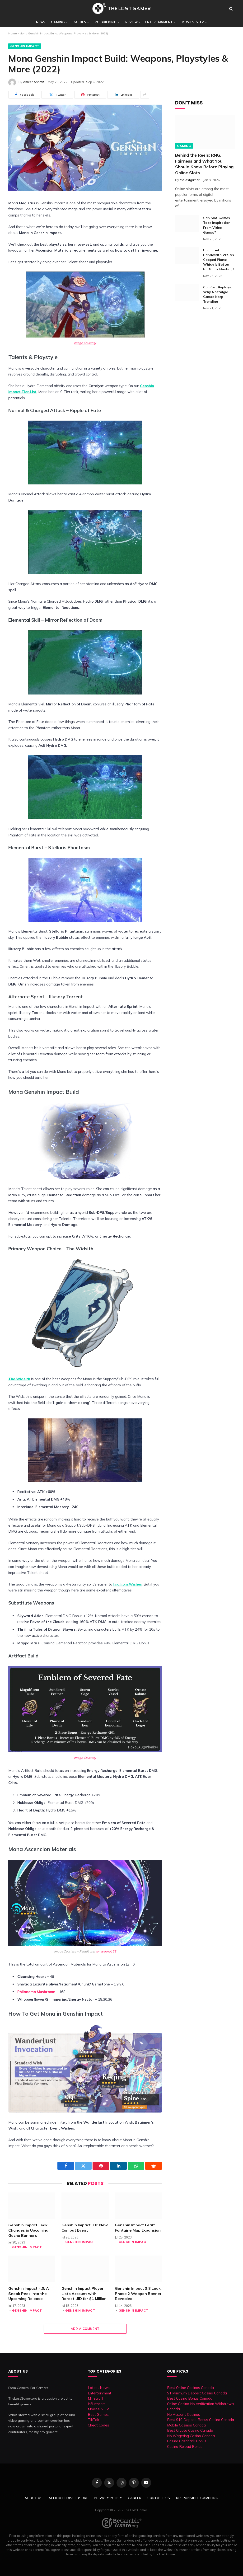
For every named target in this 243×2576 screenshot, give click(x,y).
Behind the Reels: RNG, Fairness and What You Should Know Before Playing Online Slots (204, 163)
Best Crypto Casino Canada (190, 2430)
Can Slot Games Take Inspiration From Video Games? (216, 225)
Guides (80, 22)
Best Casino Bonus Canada (189, 2398)
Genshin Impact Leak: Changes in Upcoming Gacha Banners (28, 2230)
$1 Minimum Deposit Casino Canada (197, 2393)
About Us (34, 2498)
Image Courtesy (85, 343)
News (40, 22)
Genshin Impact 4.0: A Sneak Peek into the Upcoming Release (28, 2293)
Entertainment (159, 22)
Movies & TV (193, 22)
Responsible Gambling (197, 2498)
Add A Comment (85, 2329)
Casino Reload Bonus (184, 2446)
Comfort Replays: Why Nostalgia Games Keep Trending (217, 294)
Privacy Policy (108, 2498)
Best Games (98, 2414)
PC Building (106, 22)
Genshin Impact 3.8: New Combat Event (84, 2228)
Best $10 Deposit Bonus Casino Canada (200, 2419)
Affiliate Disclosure (68, 2498)
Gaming (58, 22)
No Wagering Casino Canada (191, 2436)
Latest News (99, 2387)
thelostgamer (190, 180)
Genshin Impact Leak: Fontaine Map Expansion (138, 2228)
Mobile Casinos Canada (186, 2425)
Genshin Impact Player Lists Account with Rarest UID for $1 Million (84, 2293)
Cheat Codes (98, 2425)
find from (127, 1584)
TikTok (93, 2419)
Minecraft (95, 2398)
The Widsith (19, 1379)
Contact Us (158, 2498)
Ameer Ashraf (33, 82)
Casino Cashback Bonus (186, 2441)
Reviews (132, 22)
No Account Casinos (183, 2414)
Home (12, 33)
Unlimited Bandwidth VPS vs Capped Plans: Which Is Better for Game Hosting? (218, 259)
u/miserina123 (106, 1951)
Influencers (97, 2404)
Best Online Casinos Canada (190, 2387)
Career (134, 2498)
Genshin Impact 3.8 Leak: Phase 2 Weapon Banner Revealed (138, 2293)
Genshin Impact (24, 46)
